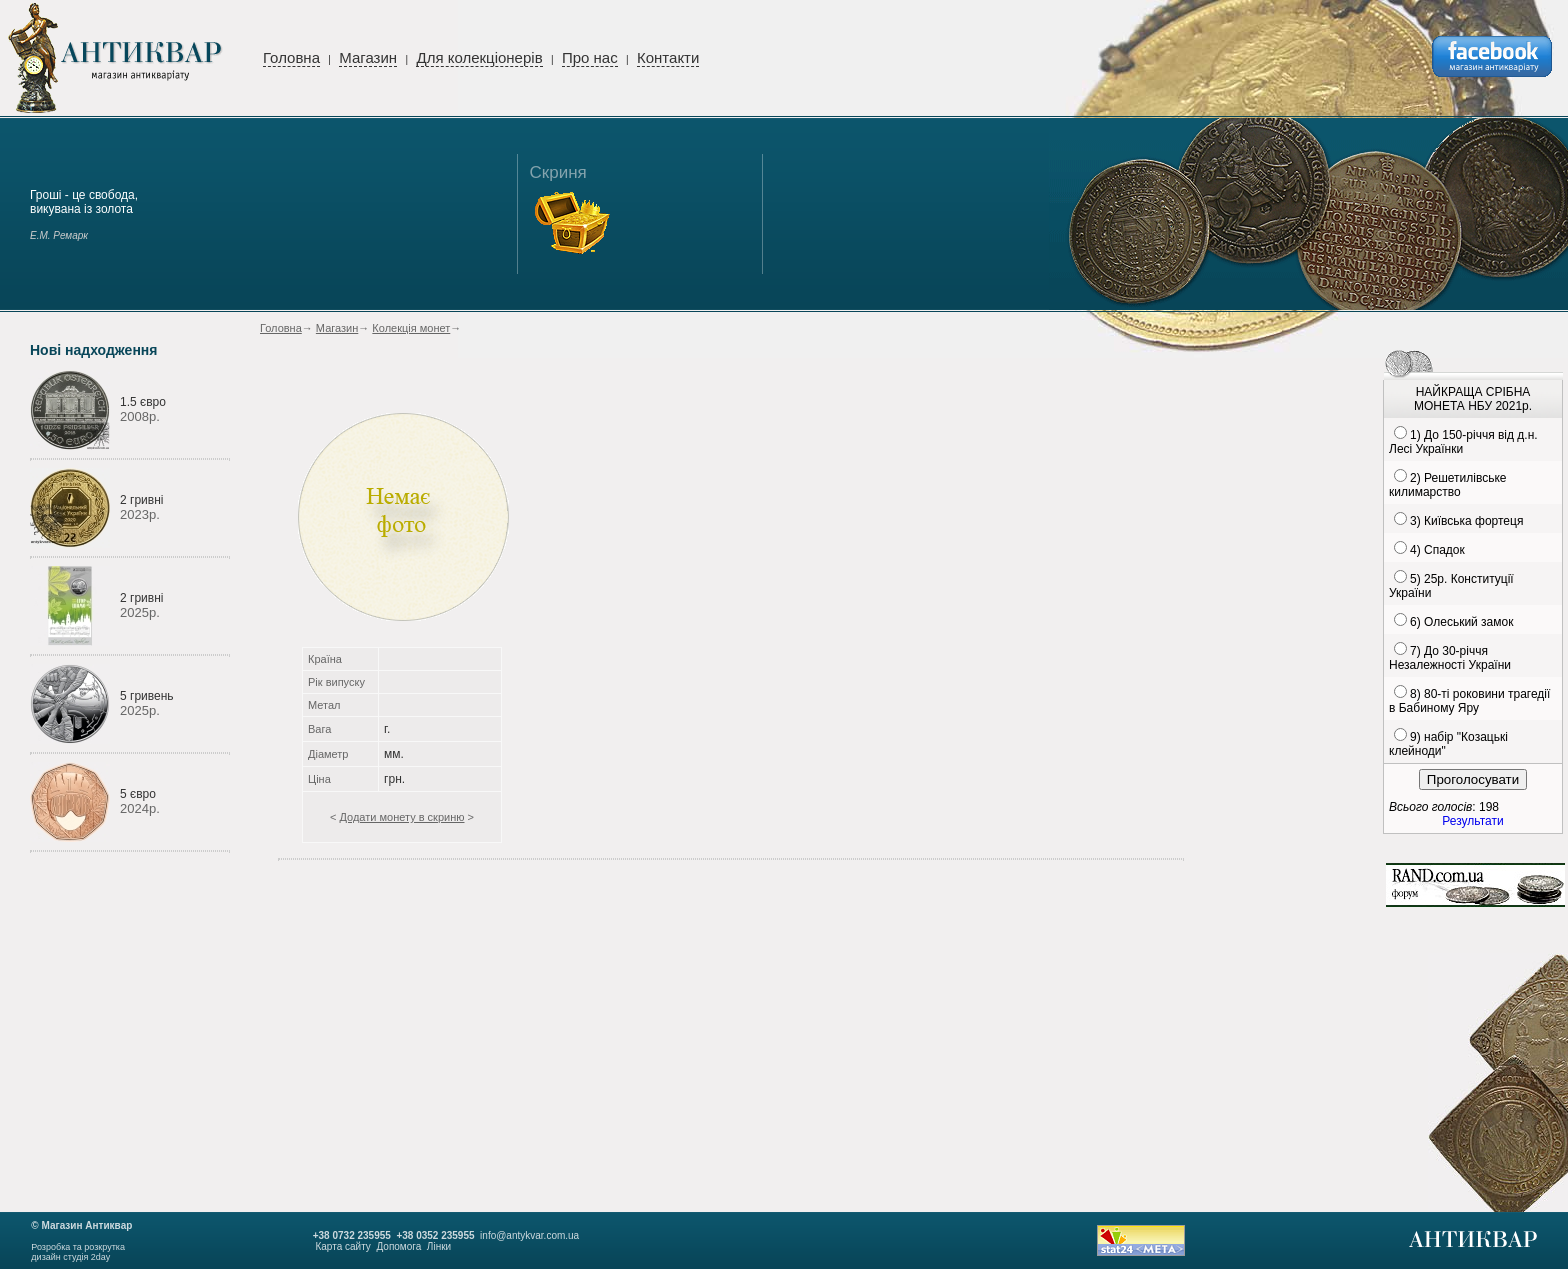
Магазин (368, 57)
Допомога (398, 1246)
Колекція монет (411, 328)
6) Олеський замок (1461, 622)
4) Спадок (1437, 550)
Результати (1472, 821)
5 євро (138, 794)
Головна (291, 57)
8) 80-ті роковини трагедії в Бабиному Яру (1469, 701)
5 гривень (147, 696)
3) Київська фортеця (1466, 521)
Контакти (668, 57)
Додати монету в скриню (401, 817)
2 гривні (141, 500)
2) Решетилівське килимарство (1447, 485)
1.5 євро (143, 402)
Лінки (439, 1246)
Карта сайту (342, 1246)
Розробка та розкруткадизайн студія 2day (78, 1252)
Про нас (590, 57)
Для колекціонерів (479, 57)
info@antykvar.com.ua (529, 1235)
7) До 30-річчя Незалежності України (1450, 658)
